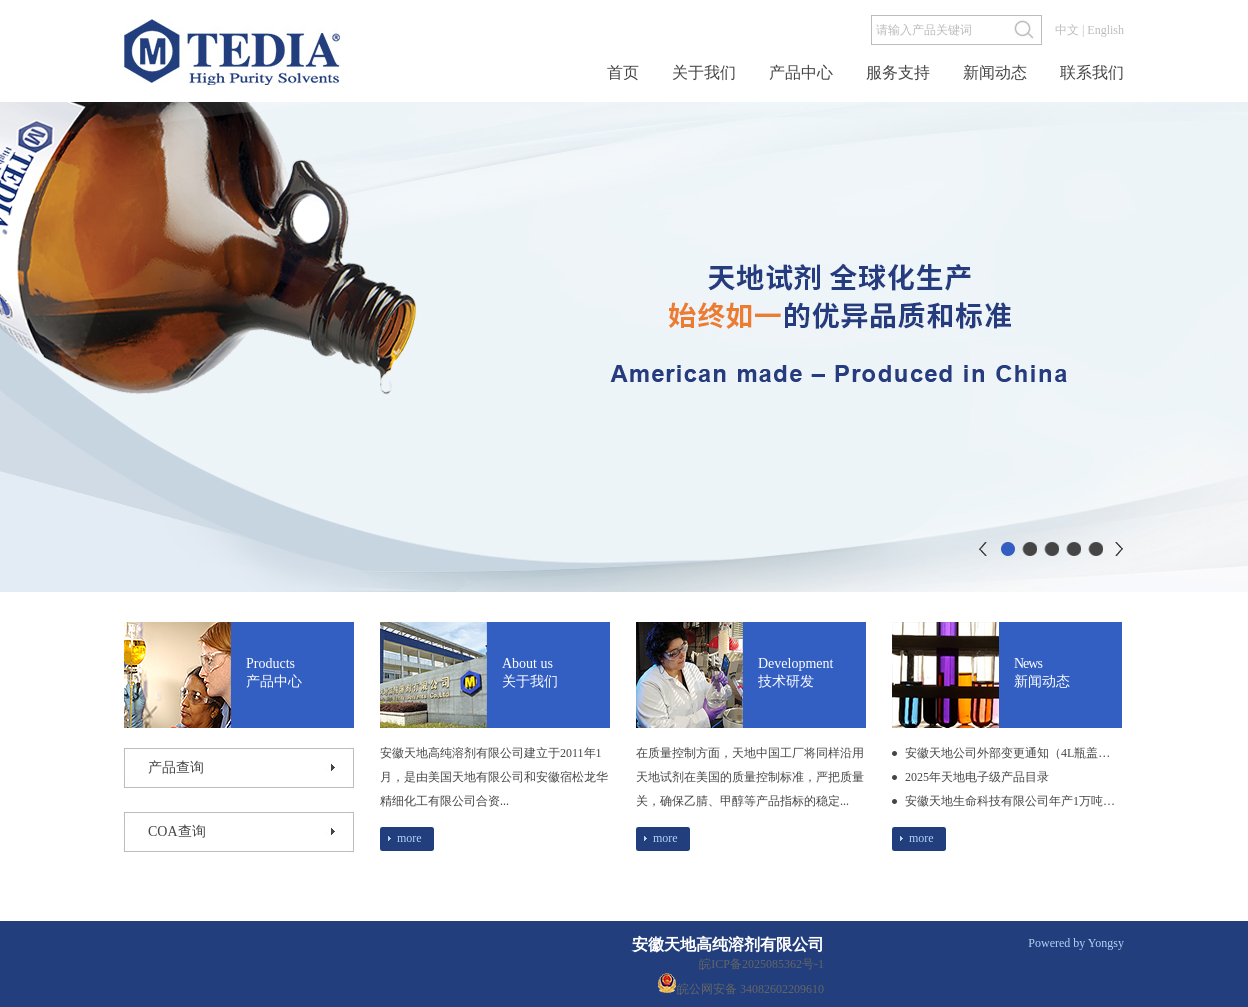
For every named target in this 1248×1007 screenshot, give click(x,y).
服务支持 (898, 73)
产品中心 (801, 73)
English (1105, 30)
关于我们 (704, 73)
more (409, 838)
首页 (623, 73)
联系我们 (1092, 73)
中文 (1067, 30)
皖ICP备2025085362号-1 (761, 964)
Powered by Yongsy (1076, 943)
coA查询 (177, 831)
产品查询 (176, 767)
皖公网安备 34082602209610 (737, 983)
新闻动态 (995, 73)
